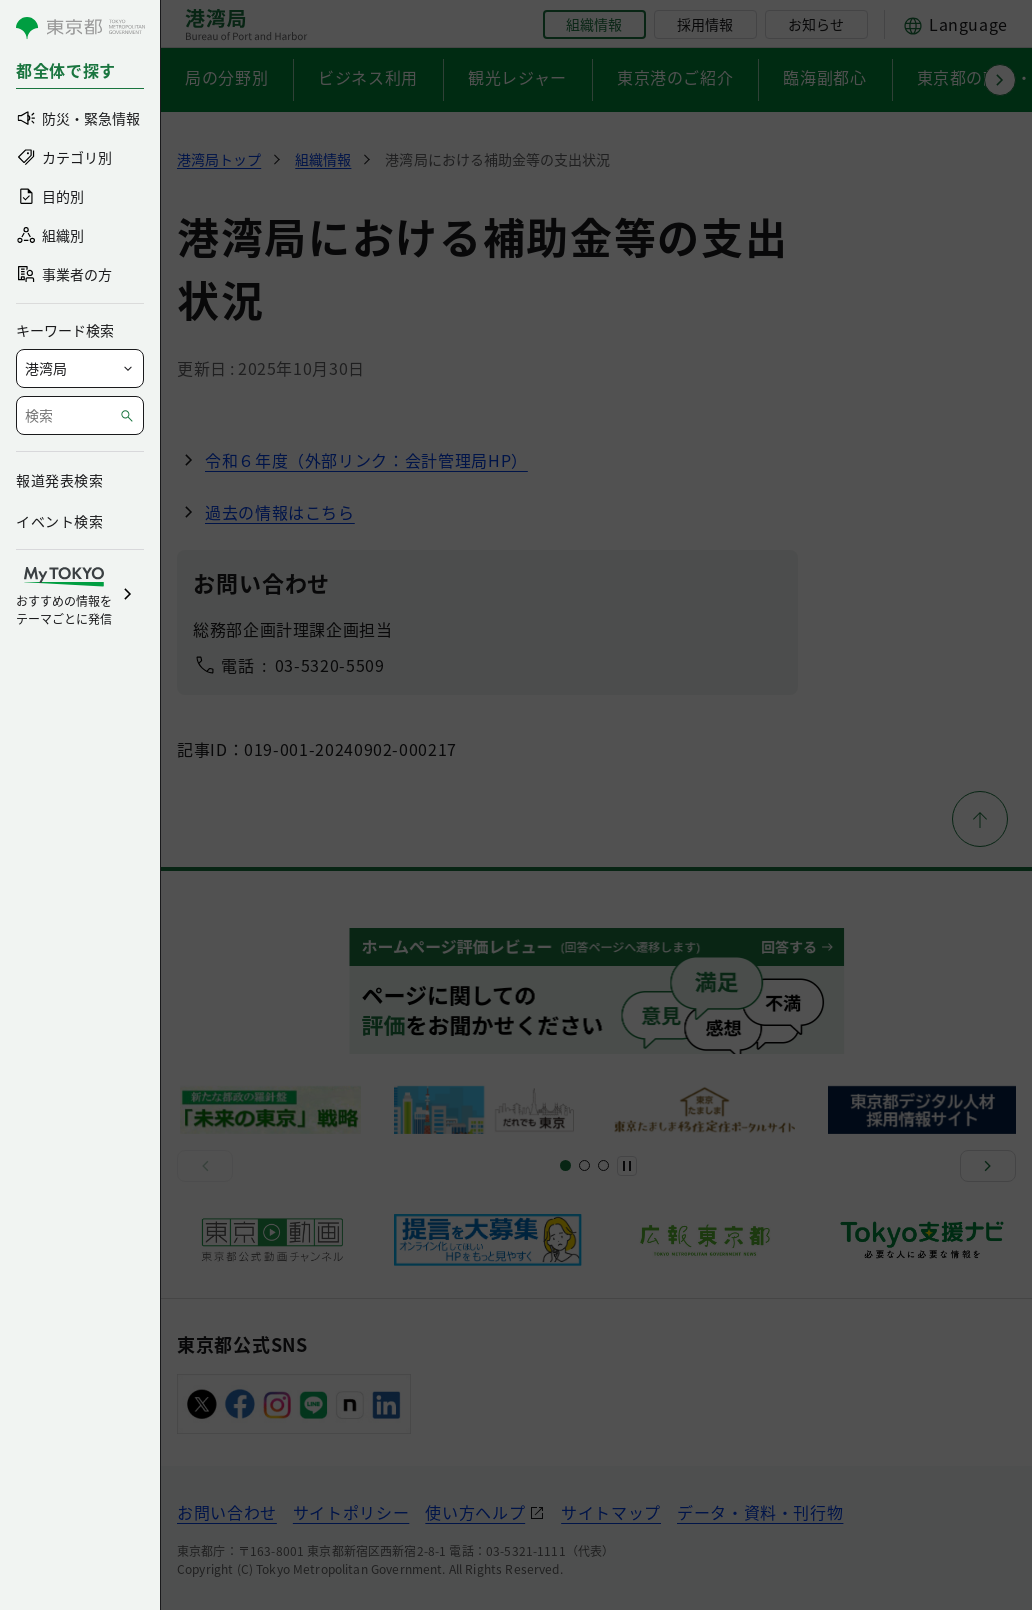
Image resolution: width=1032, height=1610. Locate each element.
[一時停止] (627, 1166)
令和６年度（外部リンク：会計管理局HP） (366, 460)
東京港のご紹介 (675, 77)
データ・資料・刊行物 (760, 1512)
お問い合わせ (227, 1512)
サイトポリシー (351, 1512)
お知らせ (816, 24)
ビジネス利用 (368, 77)
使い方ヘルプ (475, 1512)
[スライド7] (603, 1165)
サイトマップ (611, 1512)
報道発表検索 (59, 480)
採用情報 (705, 24)
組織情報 (594, 24)
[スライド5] (584, 1165)
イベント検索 (59, 521)
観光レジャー (517, 77)
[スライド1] (565, 1165)
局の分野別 (226, 77)
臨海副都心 (824, 77)
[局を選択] (80, 368)
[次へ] (988, 1166)
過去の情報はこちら (280, 512)
